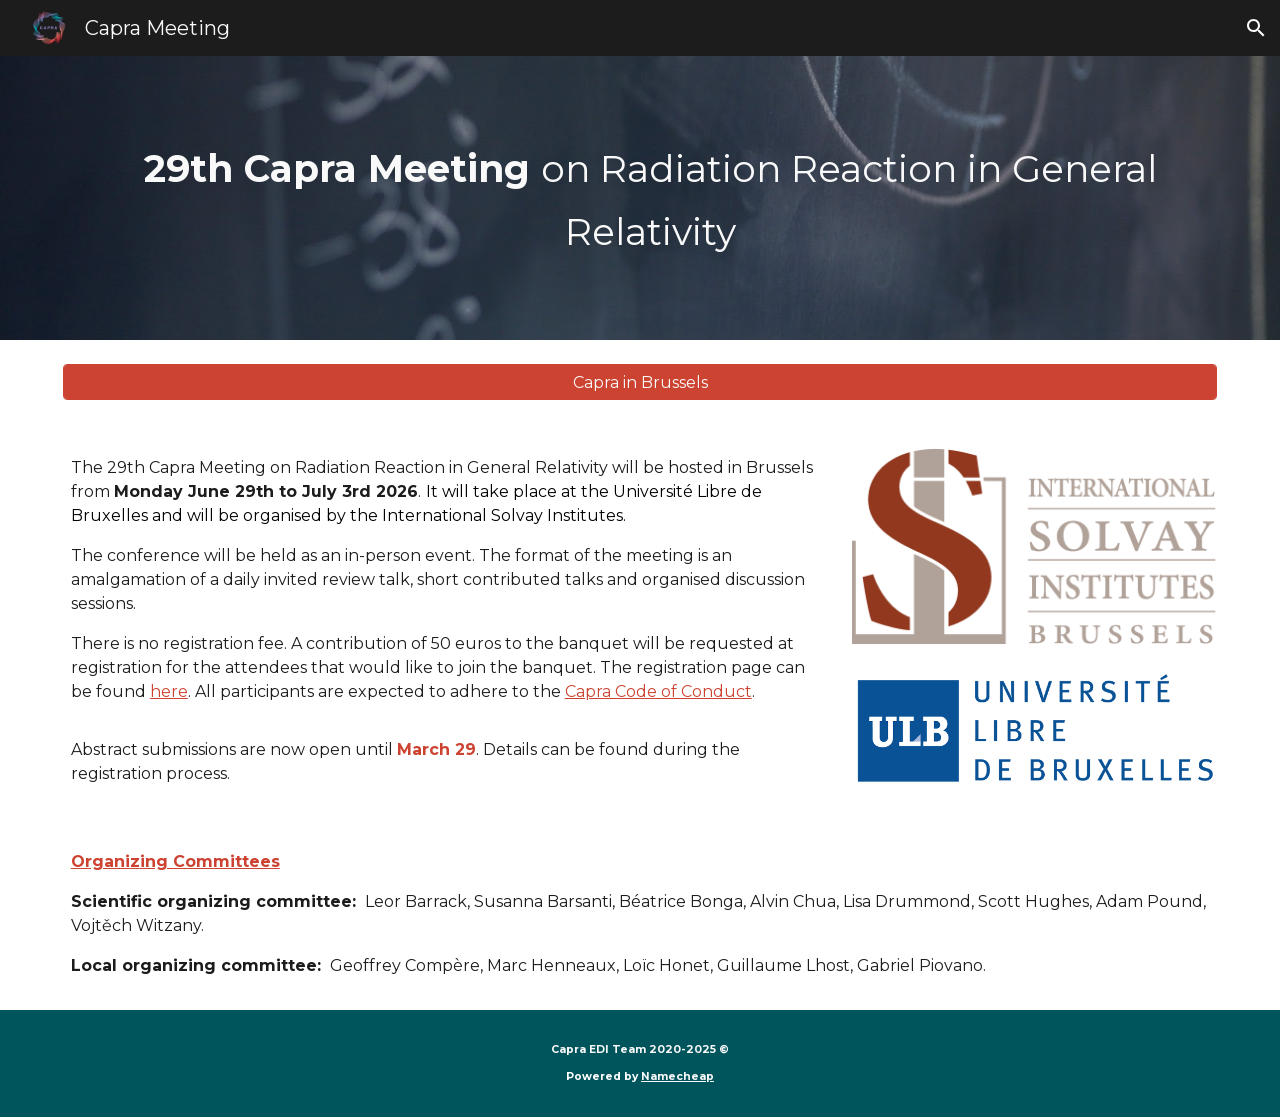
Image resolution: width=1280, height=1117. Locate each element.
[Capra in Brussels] (640, 382)
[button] (1256, 28)
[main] (640, 197)
